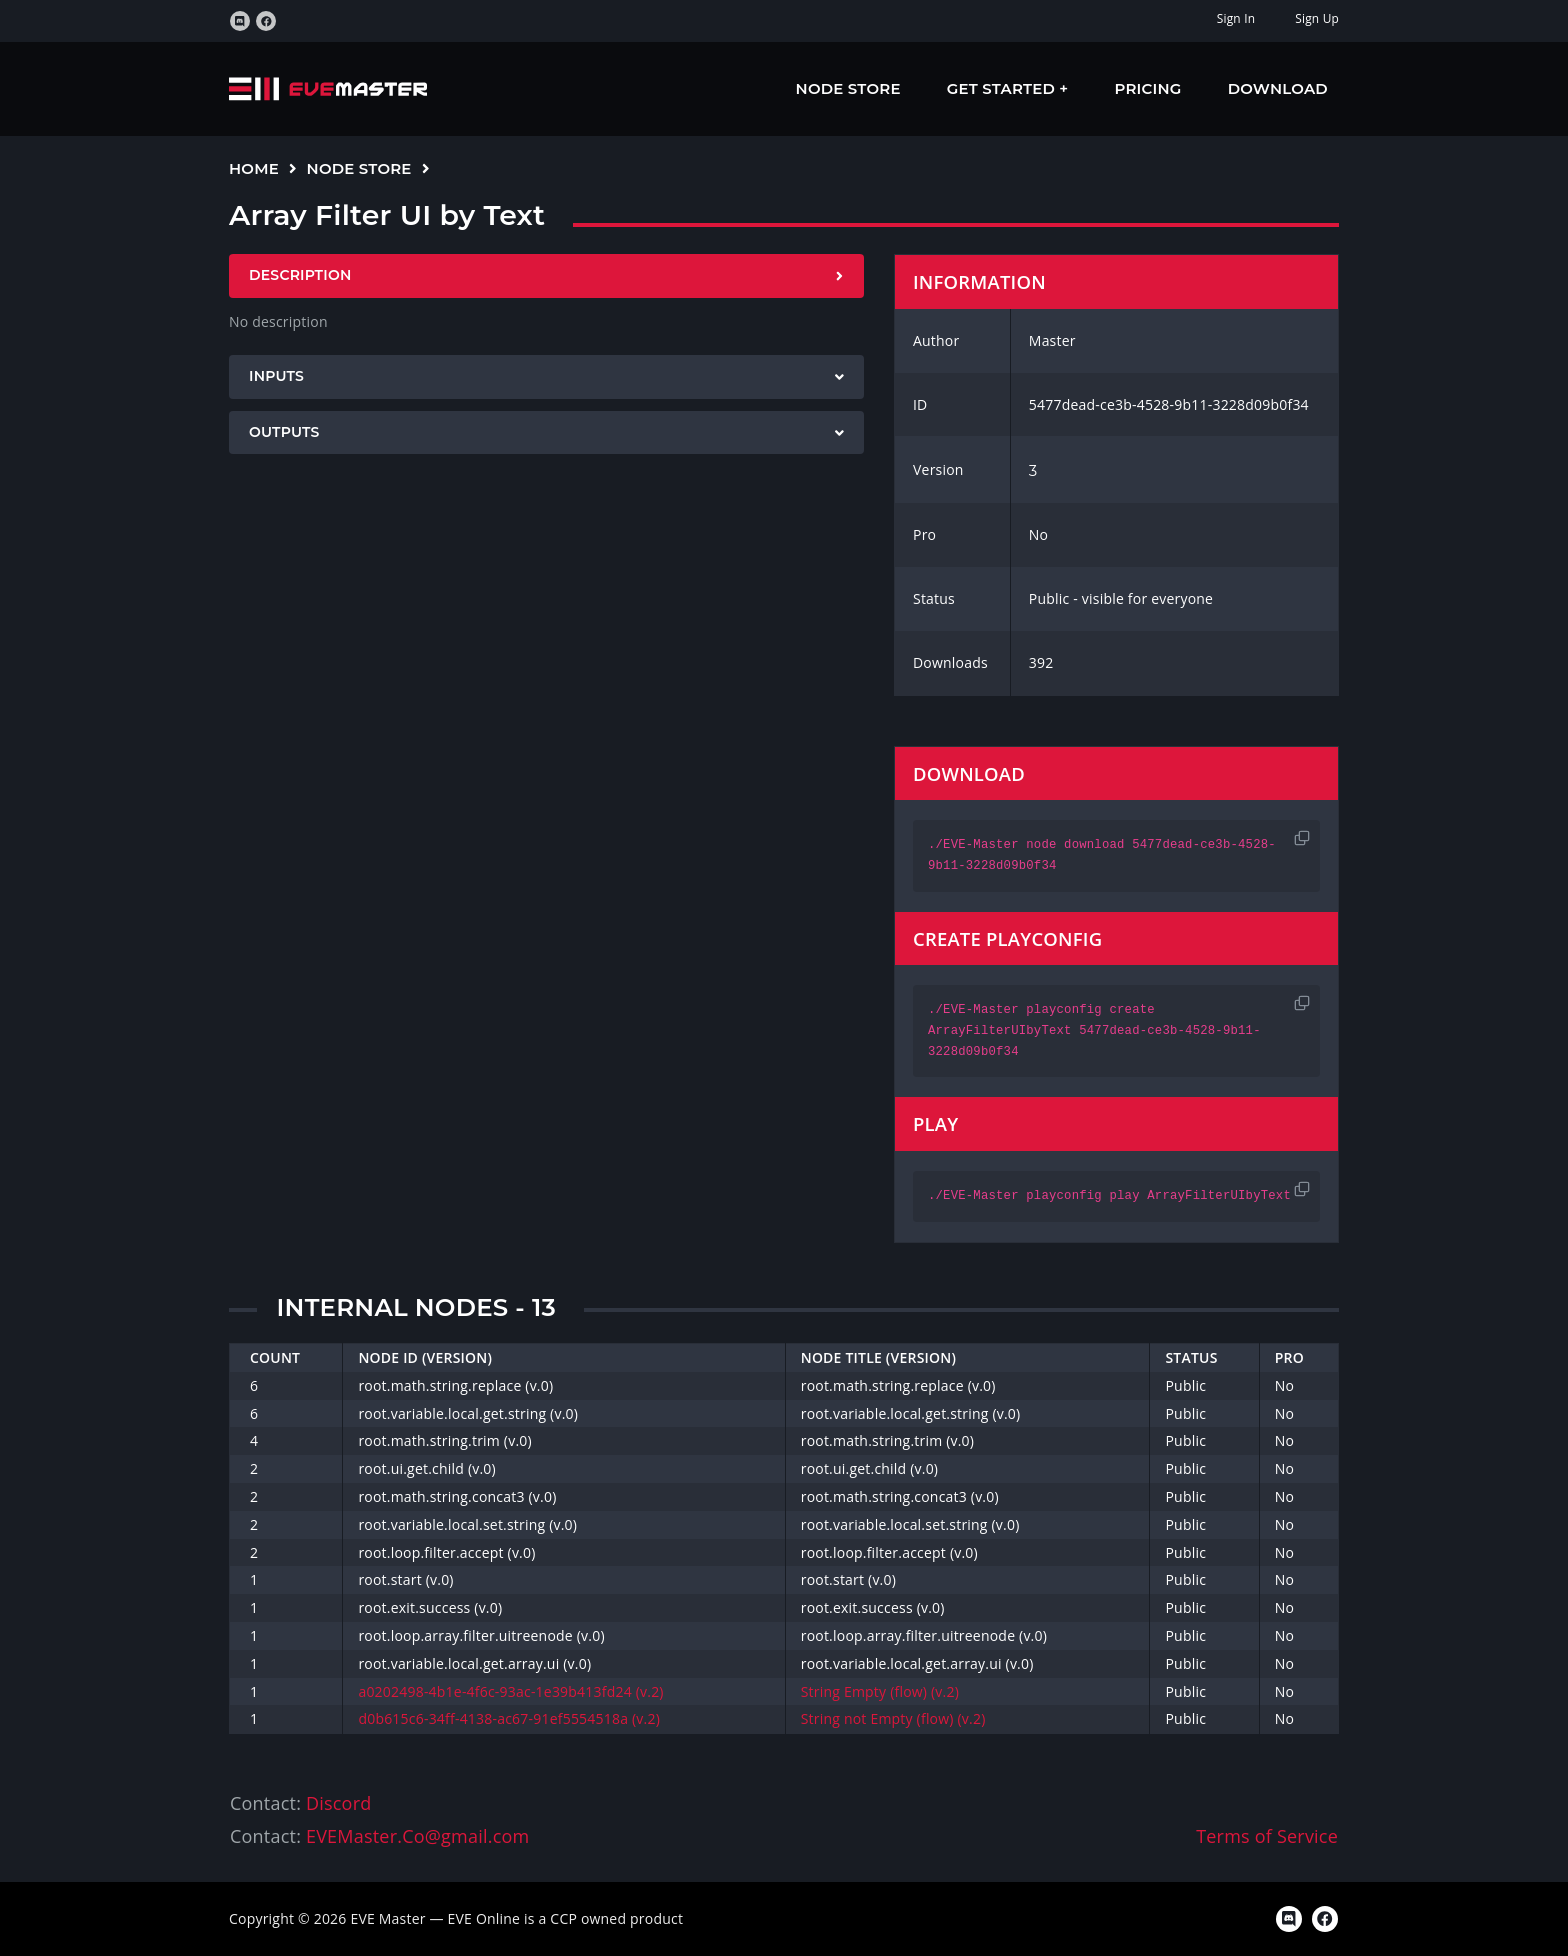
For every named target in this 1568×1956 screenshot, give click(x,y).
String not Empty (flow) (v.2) (893, 1718)
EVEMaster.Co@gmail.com (417, 1836)
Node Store (848, 88)
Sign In (1236, 18)
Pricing (1148, 88)
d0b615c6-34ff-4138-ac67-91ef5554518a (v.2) (509, 1718)
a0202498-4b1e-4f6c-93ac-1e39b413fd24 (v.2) (510, 1691)
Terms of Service (1267, 1836)
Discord (338, 1803)
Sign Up (1317, 18)
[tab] (546, 276)
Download (1278, 88)
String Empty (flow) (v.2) (880, 1691)
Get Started (1003, 88)
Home (254, 168)
